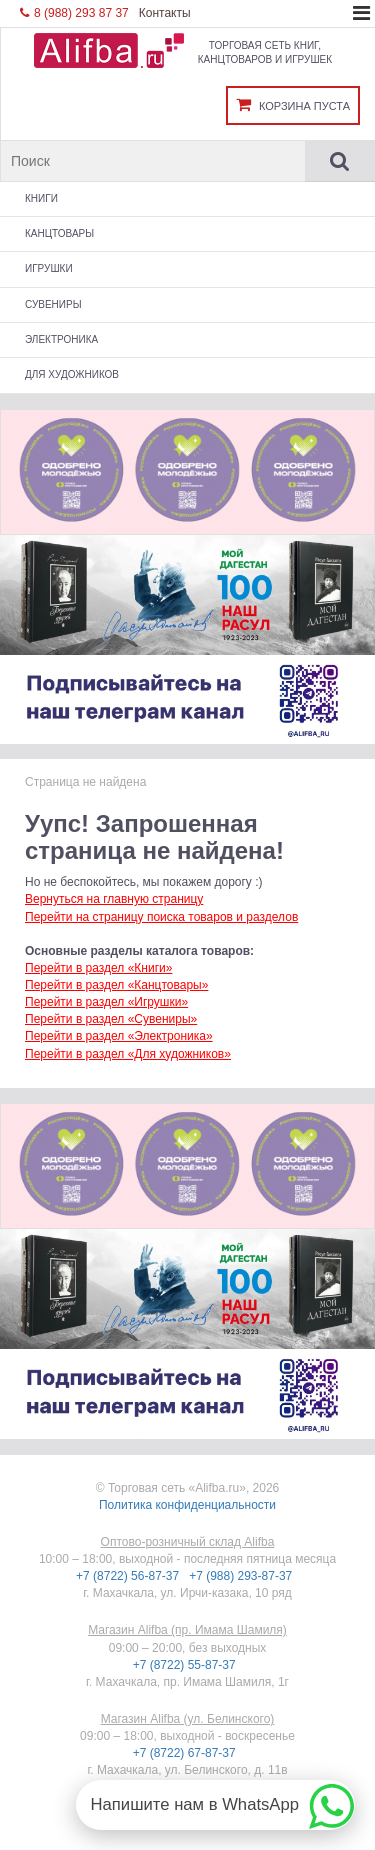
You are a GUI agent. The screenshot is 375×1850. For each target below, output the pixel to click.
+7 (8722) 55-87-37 (186, 1665)
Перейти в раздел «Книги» (98, 968)
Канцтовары (59, 233)
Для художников (72, 374)
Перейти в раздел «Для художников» (128, 1054)
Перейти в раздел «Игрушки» (106, 1002)
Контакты (165, 13)
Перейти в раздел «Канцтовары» (116, 985)
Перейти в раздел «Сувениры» (111, 1019)
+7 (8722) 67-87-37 (186, 1753)
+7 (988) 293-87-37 (242, 1576)
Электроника (61, 339)
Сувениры (53, 304)
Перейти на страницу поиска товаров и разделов (161, 917)
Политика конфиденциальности (187, 1505)
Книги (41, 198)
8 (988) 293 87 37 (74, 13)
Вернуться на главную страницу (114, 899)
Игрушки (49, 268)
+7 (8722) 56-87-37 (129, 1576)
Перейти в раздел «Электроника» (119, 1036)
